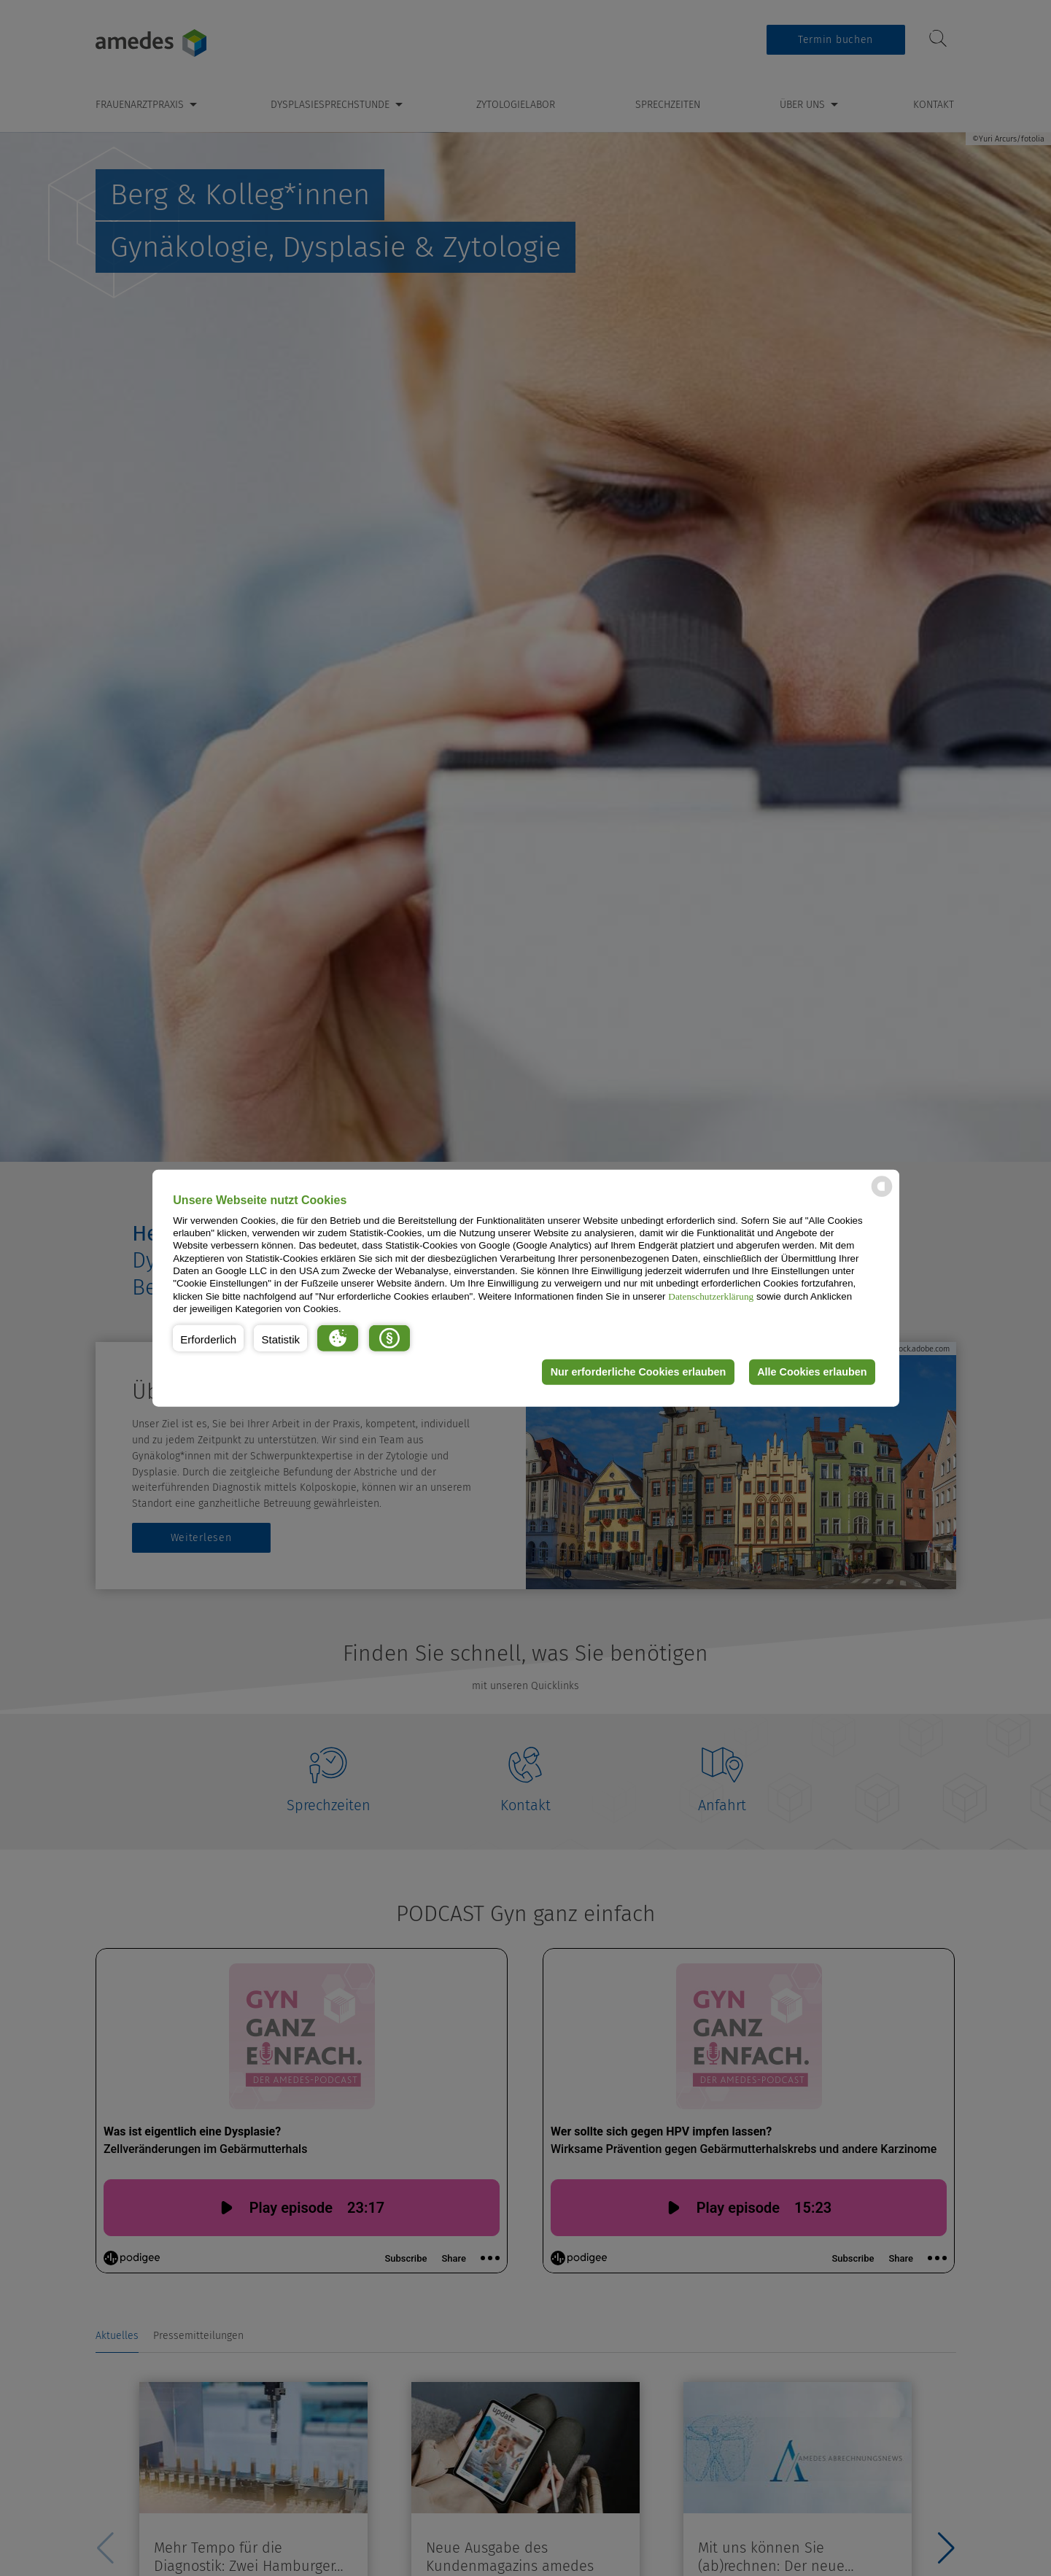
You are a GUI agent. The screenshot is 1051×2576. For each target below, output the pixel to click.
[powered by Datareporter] (881, 1196)
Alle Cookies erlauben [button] (811, 1372)
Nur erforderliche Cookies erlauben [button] (638, 1372)
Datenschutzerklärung (710, 1295)
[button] (208, 1337)
